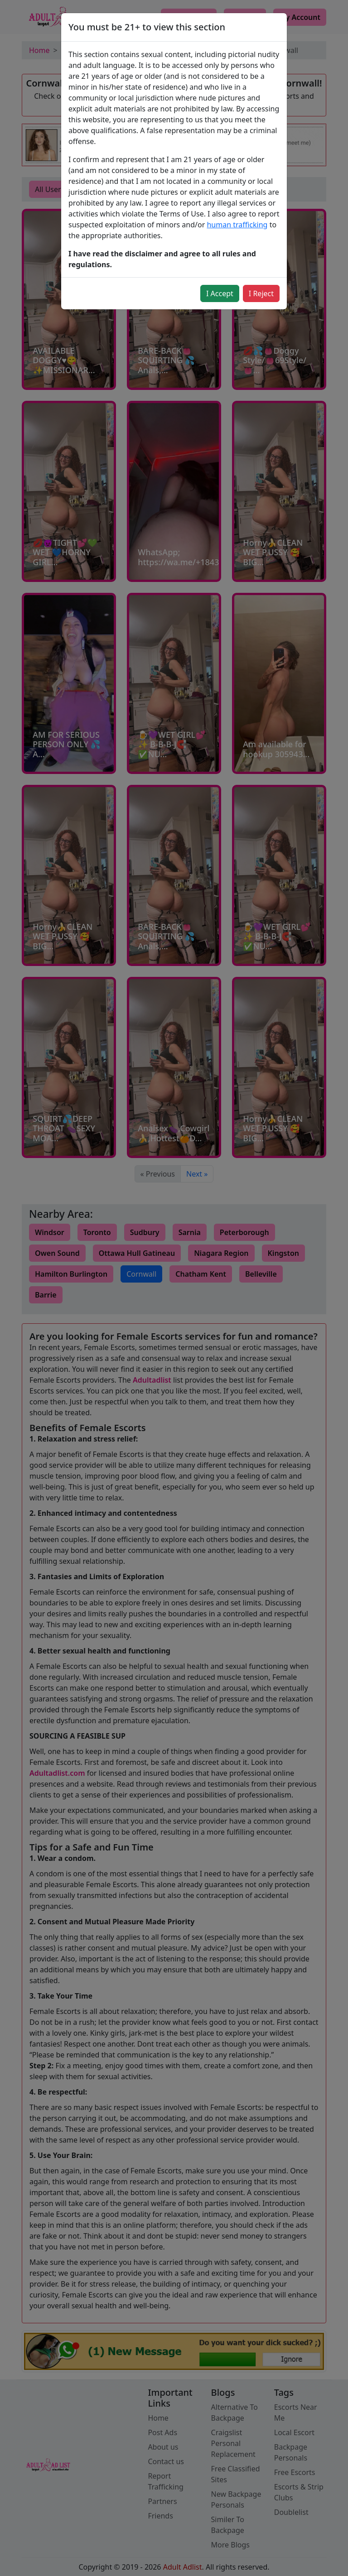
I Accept (219, 293)
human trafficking (237, 225)
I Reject (261, 293)
